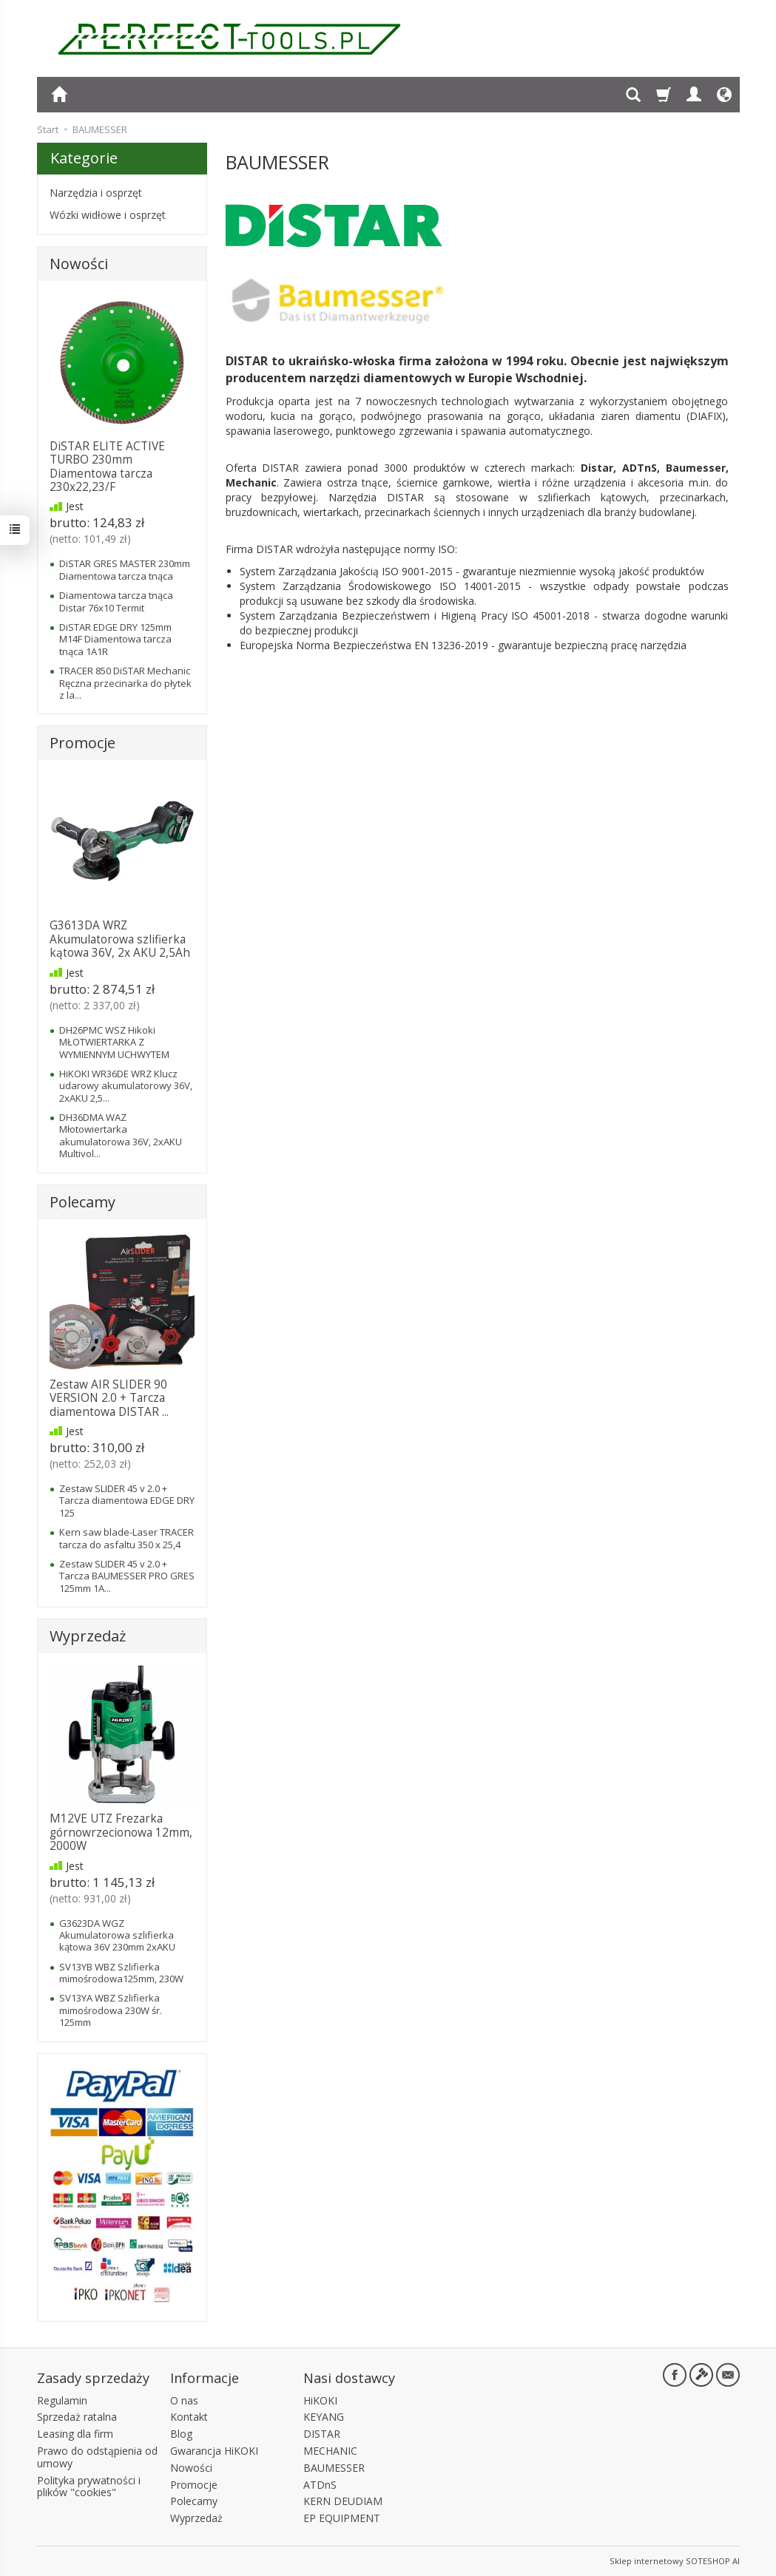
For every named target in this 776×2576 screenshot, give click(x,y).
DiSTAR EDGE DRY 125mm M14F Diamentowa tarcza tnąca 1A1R (115, 639)
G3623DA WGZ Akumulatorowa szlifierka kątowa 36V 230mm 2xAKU (117, 1935)
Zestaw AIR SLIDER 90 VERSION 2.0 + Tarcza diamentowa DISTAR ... (109, 1398)
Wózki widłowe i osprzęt (108, 215)
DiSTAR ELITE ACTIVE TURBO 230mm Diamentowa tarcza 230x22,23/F (107, 466)
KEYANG (323, 2417)
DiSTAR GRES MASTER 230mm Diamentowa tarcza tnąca (124, 569)
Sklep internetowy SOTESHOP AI (675, 2560)
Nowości (79, 264)
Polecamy (82, 1202)
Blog (181, 2434)
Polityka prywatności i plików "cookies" (89, 2486)
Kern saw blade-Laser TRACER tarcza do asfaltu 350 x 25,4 (126, 1537)
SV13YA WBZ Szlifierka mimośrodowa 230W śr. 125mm (110, 2010)
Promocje (82, 743)
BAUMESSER (334, 2468)
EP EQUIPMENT (341, 2518)
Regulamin (62, 2400)
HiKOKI (320, 2400)
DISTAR (321, 2434)
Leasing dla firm (75, 2434)
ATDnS (320, 2485)
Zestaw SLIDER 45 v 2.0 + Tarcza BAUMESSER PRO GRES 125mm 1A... (127, 1576)
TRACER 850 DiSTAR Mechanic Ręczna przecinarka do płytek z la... (125, 683)
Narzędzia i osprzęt (96, 193)
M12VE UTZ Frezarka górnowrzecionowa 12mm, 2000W (121, 1832)
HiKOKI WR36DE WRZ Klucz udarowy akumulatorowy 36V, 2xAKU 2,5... (125, 1086)
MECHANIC (330, 2451)
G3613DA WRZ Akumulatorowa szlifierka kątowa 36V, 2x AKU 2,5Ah (120, 939)
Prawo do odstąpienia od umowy (97, 2457)
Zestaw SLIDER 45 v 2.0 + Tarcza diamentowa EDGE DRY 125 (127, 1500)
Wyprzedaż (88, 1636)
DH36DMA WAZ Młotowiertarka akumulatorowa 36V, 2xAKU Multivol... (120, 1135)
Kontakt (189, 2417)
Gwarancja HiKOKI (214, 2451)
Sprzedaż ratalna (77, 2417)
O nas (184, 2400)
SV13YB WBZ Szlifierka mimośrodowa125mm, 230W (121, 1972)
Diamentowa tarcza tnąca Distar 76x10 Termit (116, 601)
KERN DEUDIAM (342, 2501)
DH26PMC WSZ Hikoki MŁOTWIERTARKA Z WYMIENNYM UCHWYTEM (114, 1042)
